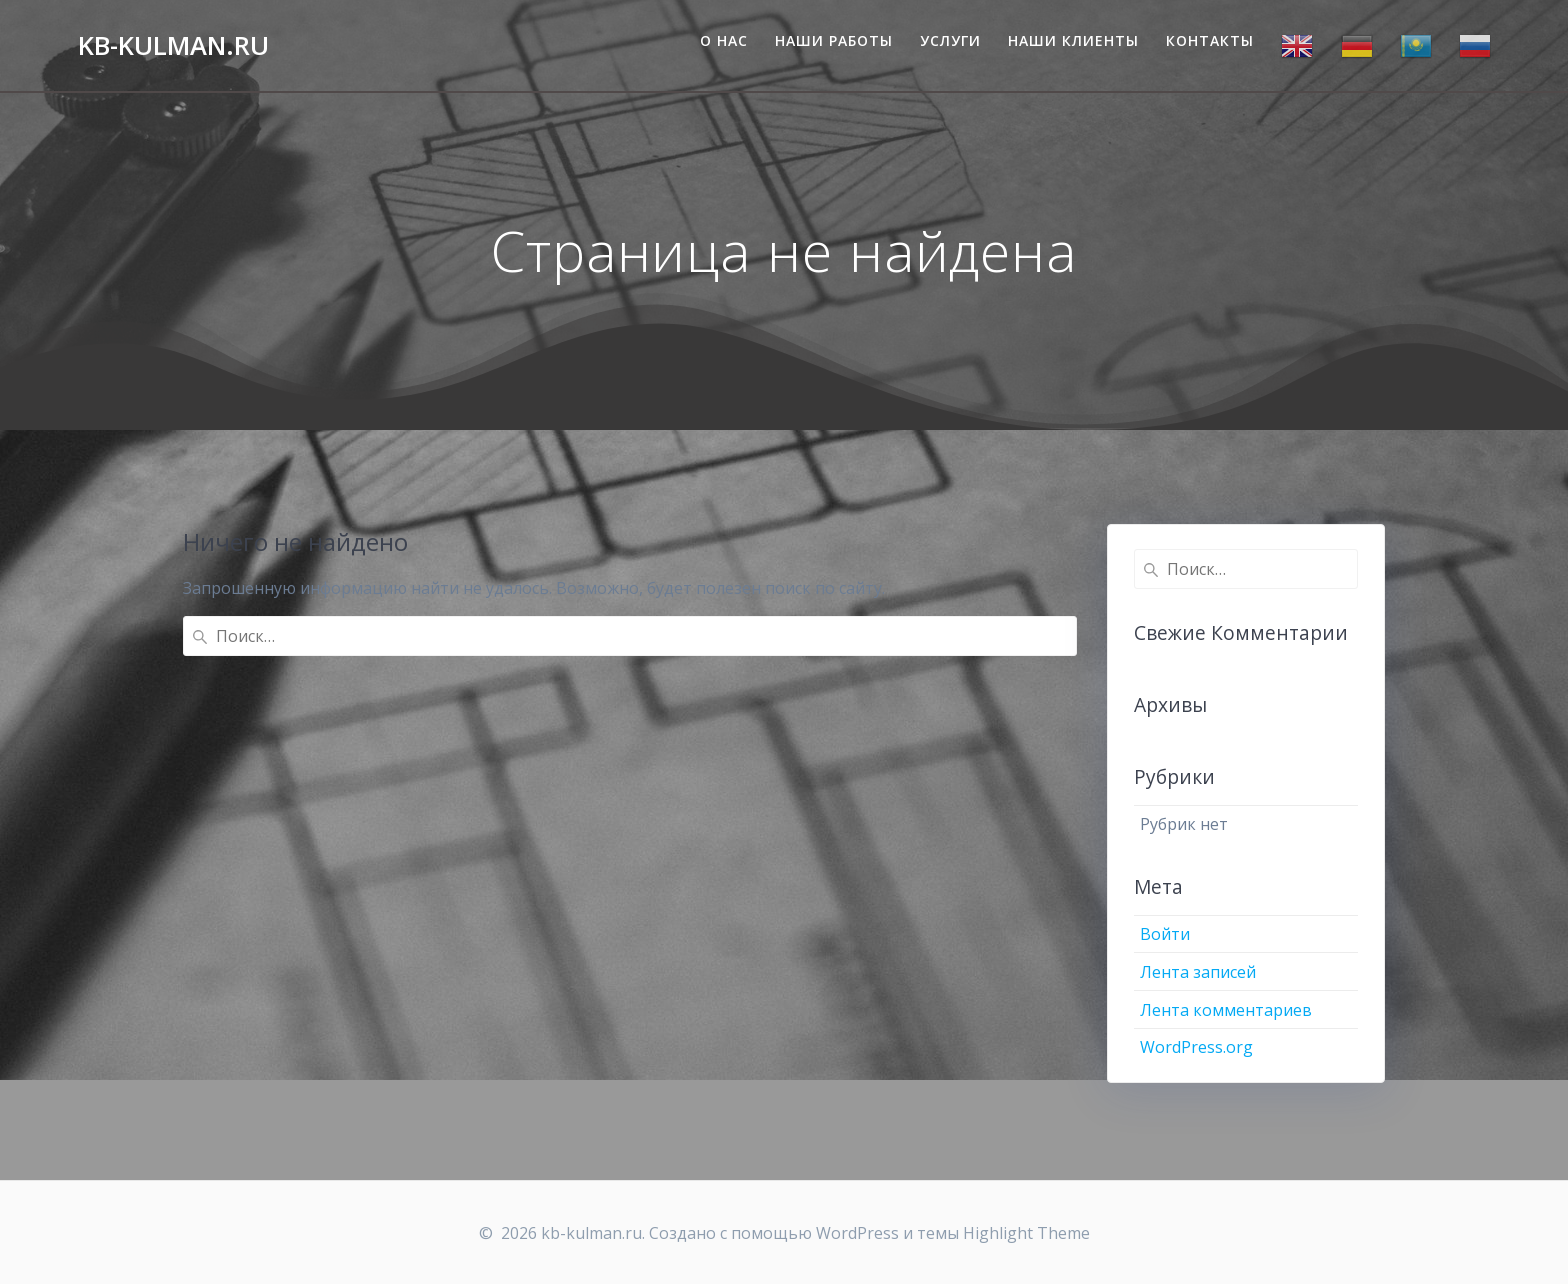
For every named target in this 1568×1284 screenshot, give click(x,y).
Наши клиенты (1073, 40)
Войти (1165, 934)
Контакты (1210, 40)
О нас (724, 40)
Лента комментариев (1226, 1010)
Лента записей (1198, 972)
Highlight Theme (1026, 1233)
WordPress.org (1196, 1047)
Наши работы (834, 40)
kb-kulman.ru (173, 46)
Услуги (950, 40)
